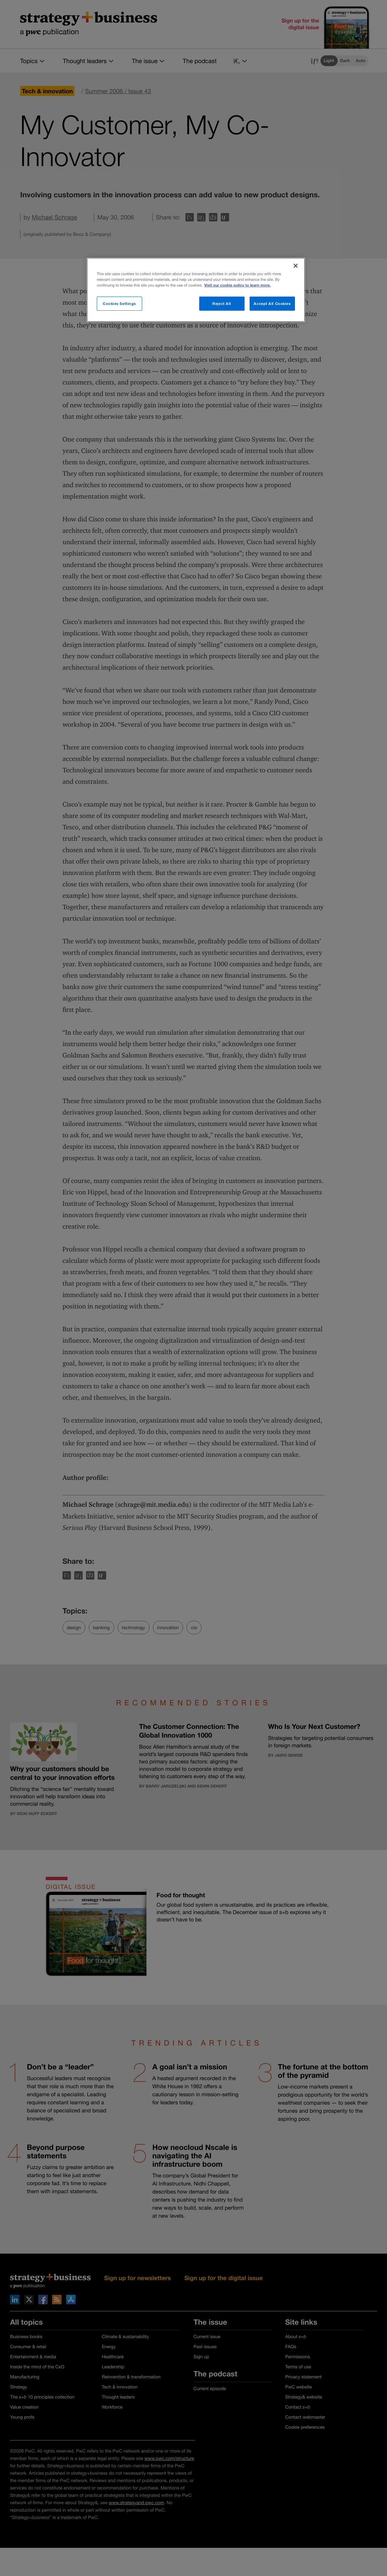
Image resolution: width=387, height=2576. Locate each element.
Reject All (221, 303)
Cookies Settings (119, 303)
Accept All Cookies (272, 303)
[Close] (295, 265)
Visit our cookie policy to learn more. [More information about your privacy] (237, 285)
